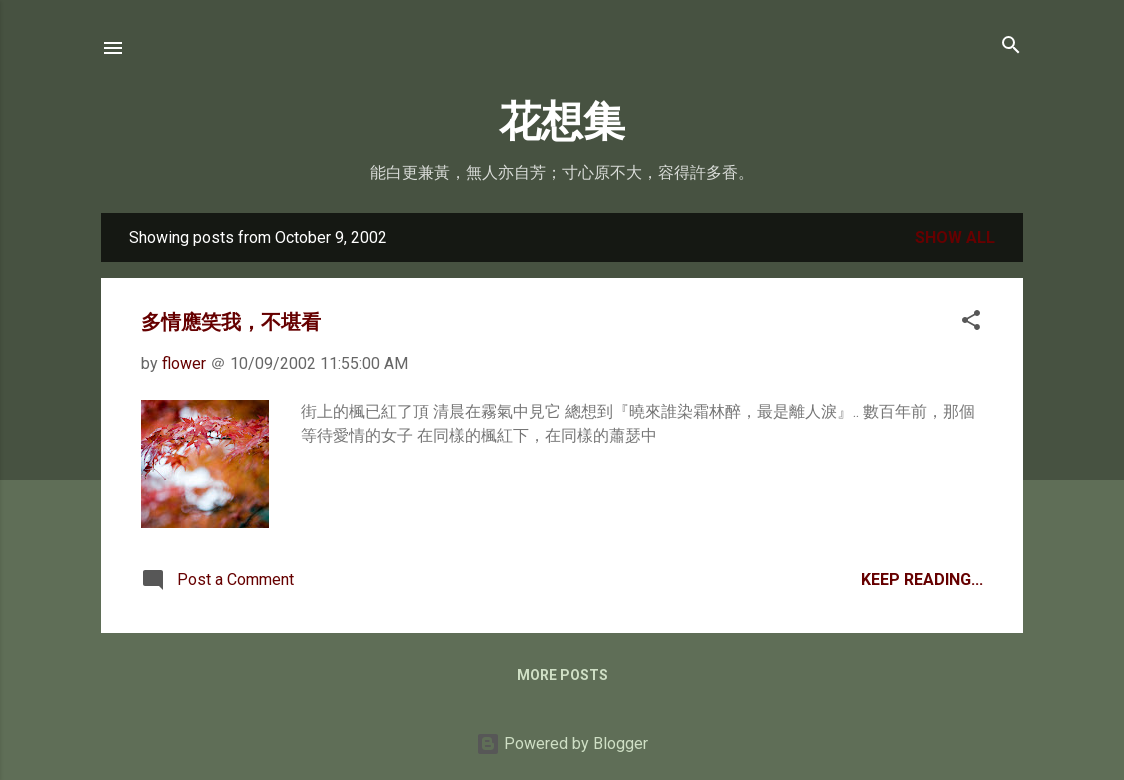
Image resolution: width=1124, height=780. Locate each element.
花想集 (562, 122)
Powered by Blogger (562, 743)
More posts (562, 675)
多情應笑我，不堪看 (231, 322)
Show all (955, 237)
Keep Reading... (922, 579)
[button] (971, 321)
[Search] (1011, 46)
